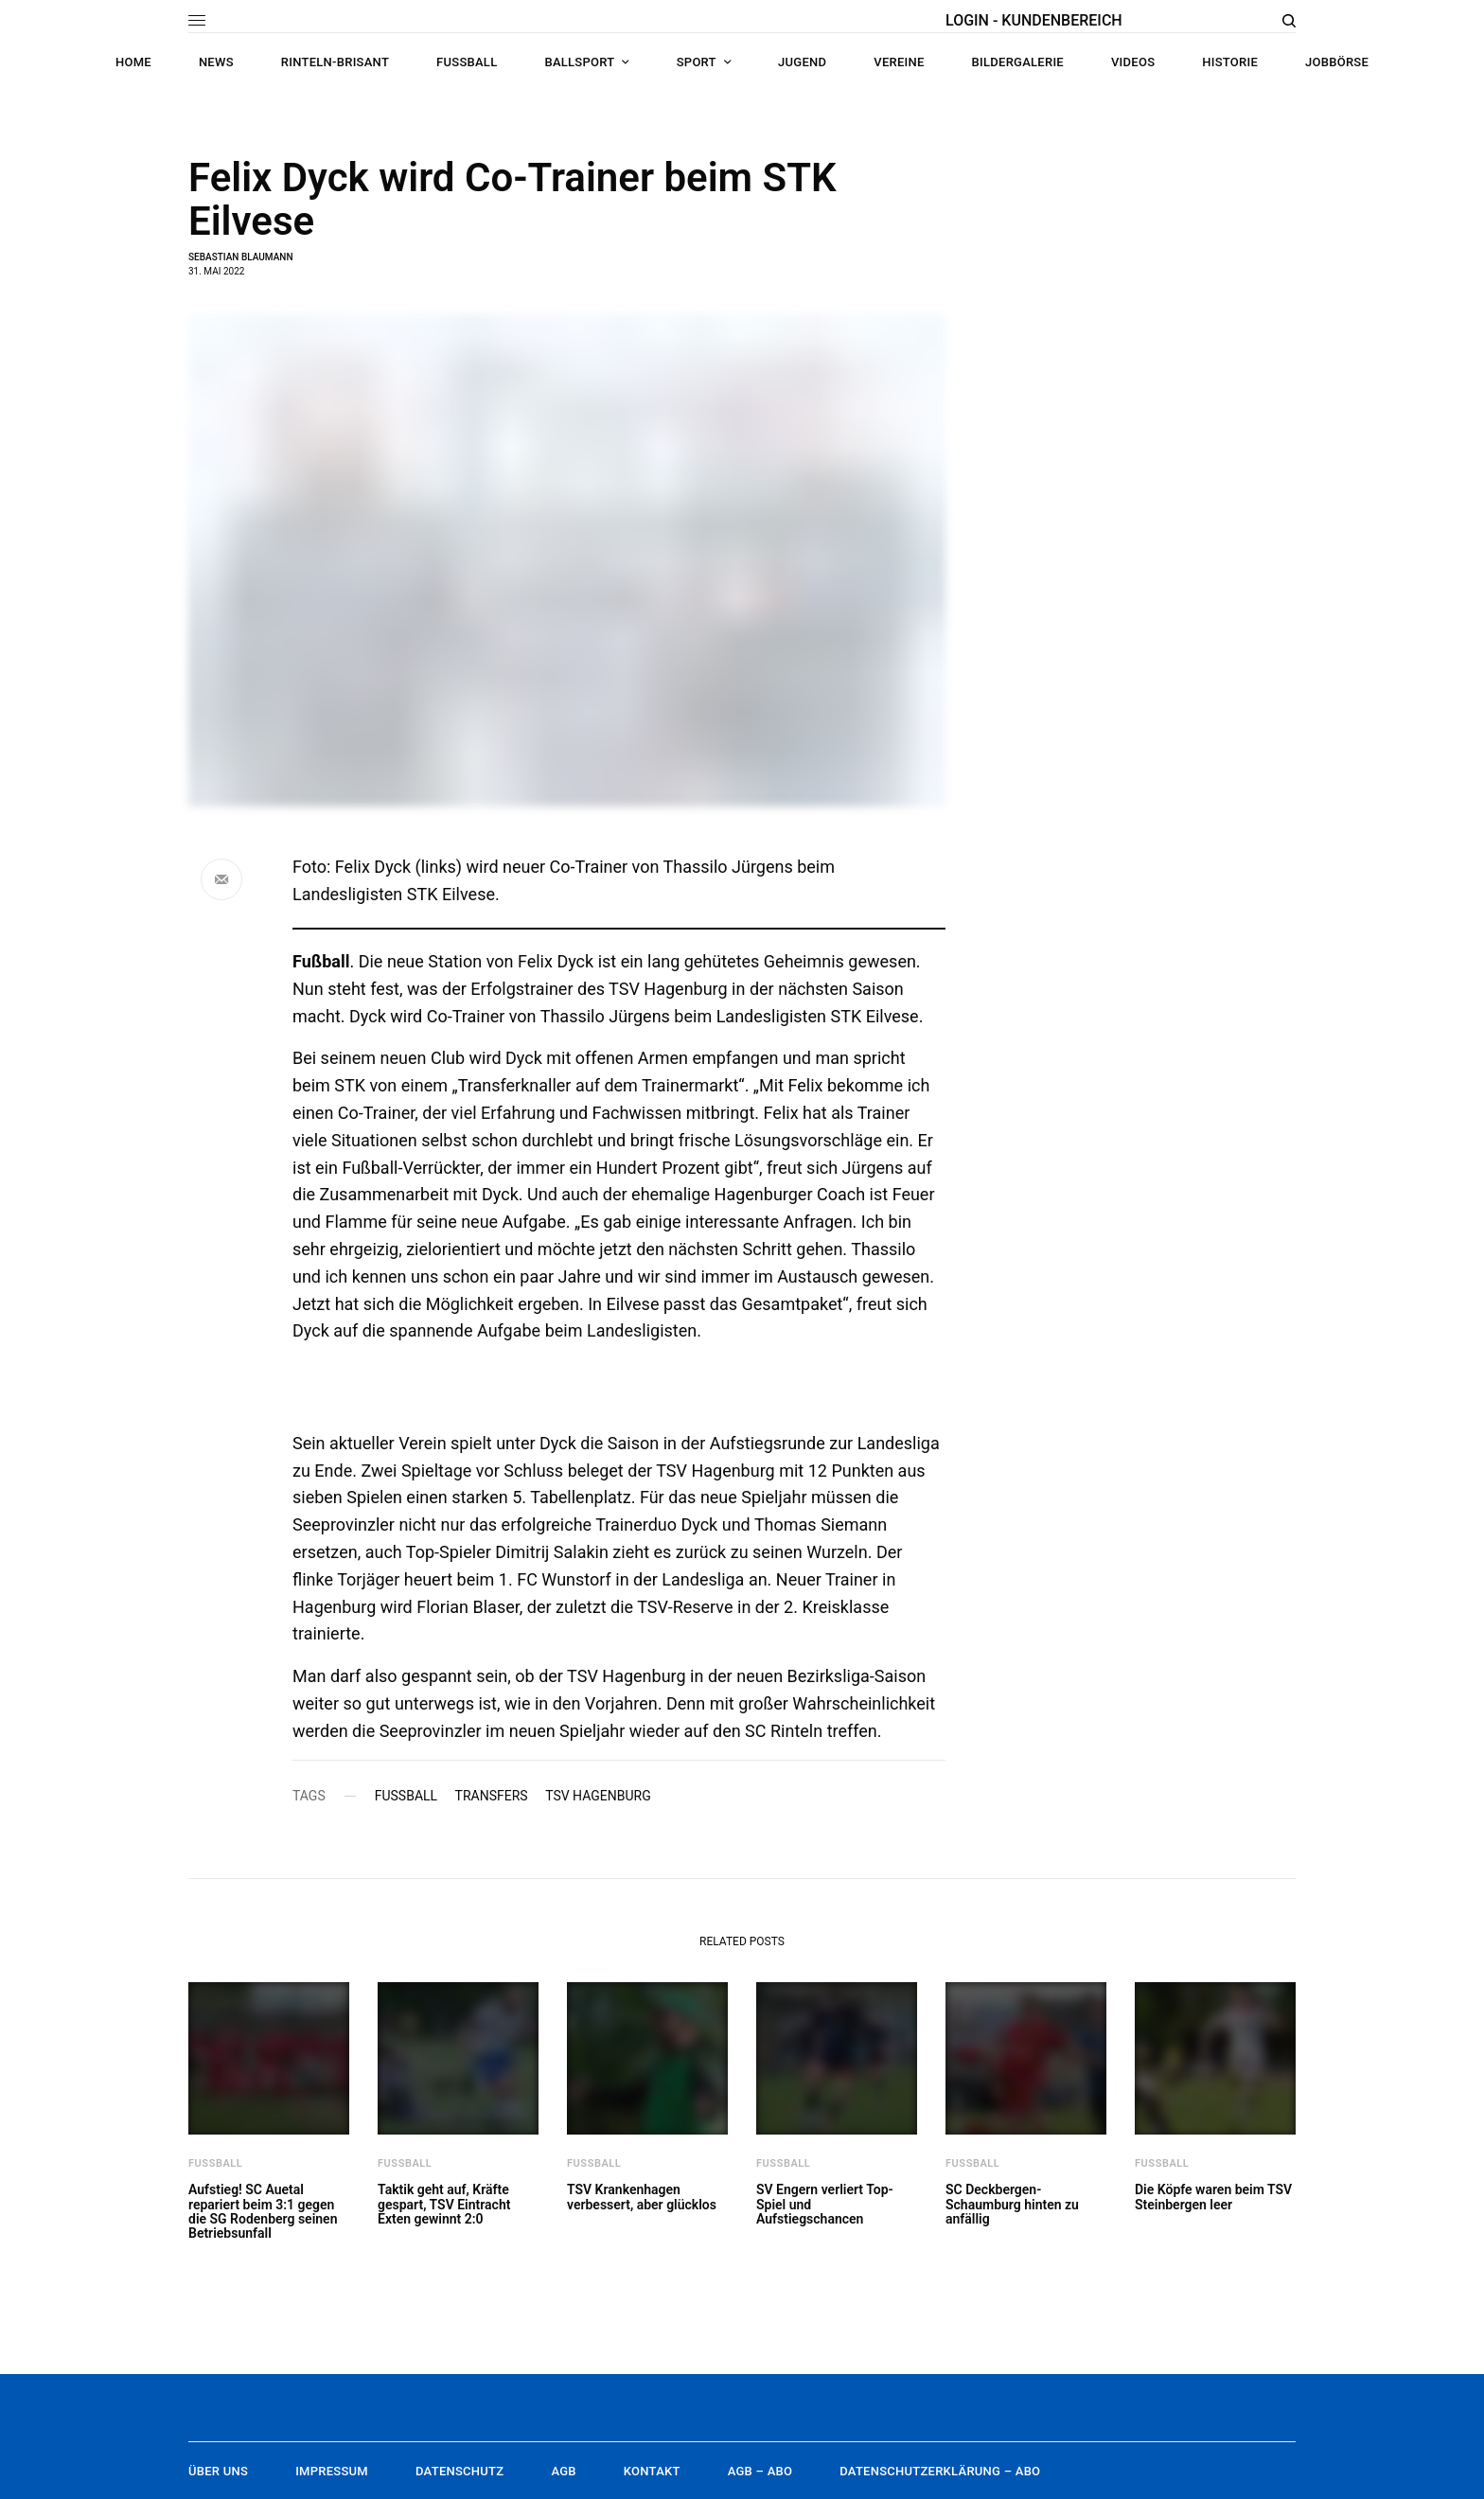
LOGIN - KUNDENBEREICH (1033, 20)
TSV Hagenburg (598, 1795)
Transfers (491, 1795)
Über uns (218, 2471)
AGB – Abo (760, 2471)
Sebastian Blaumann (240, 257)
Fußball (406, 1795)
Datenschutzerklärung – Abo (939, 2471)
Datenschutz (459, 2471)
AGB (563, 2471)
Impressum (331, 2471)
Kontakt (652, 2471)
